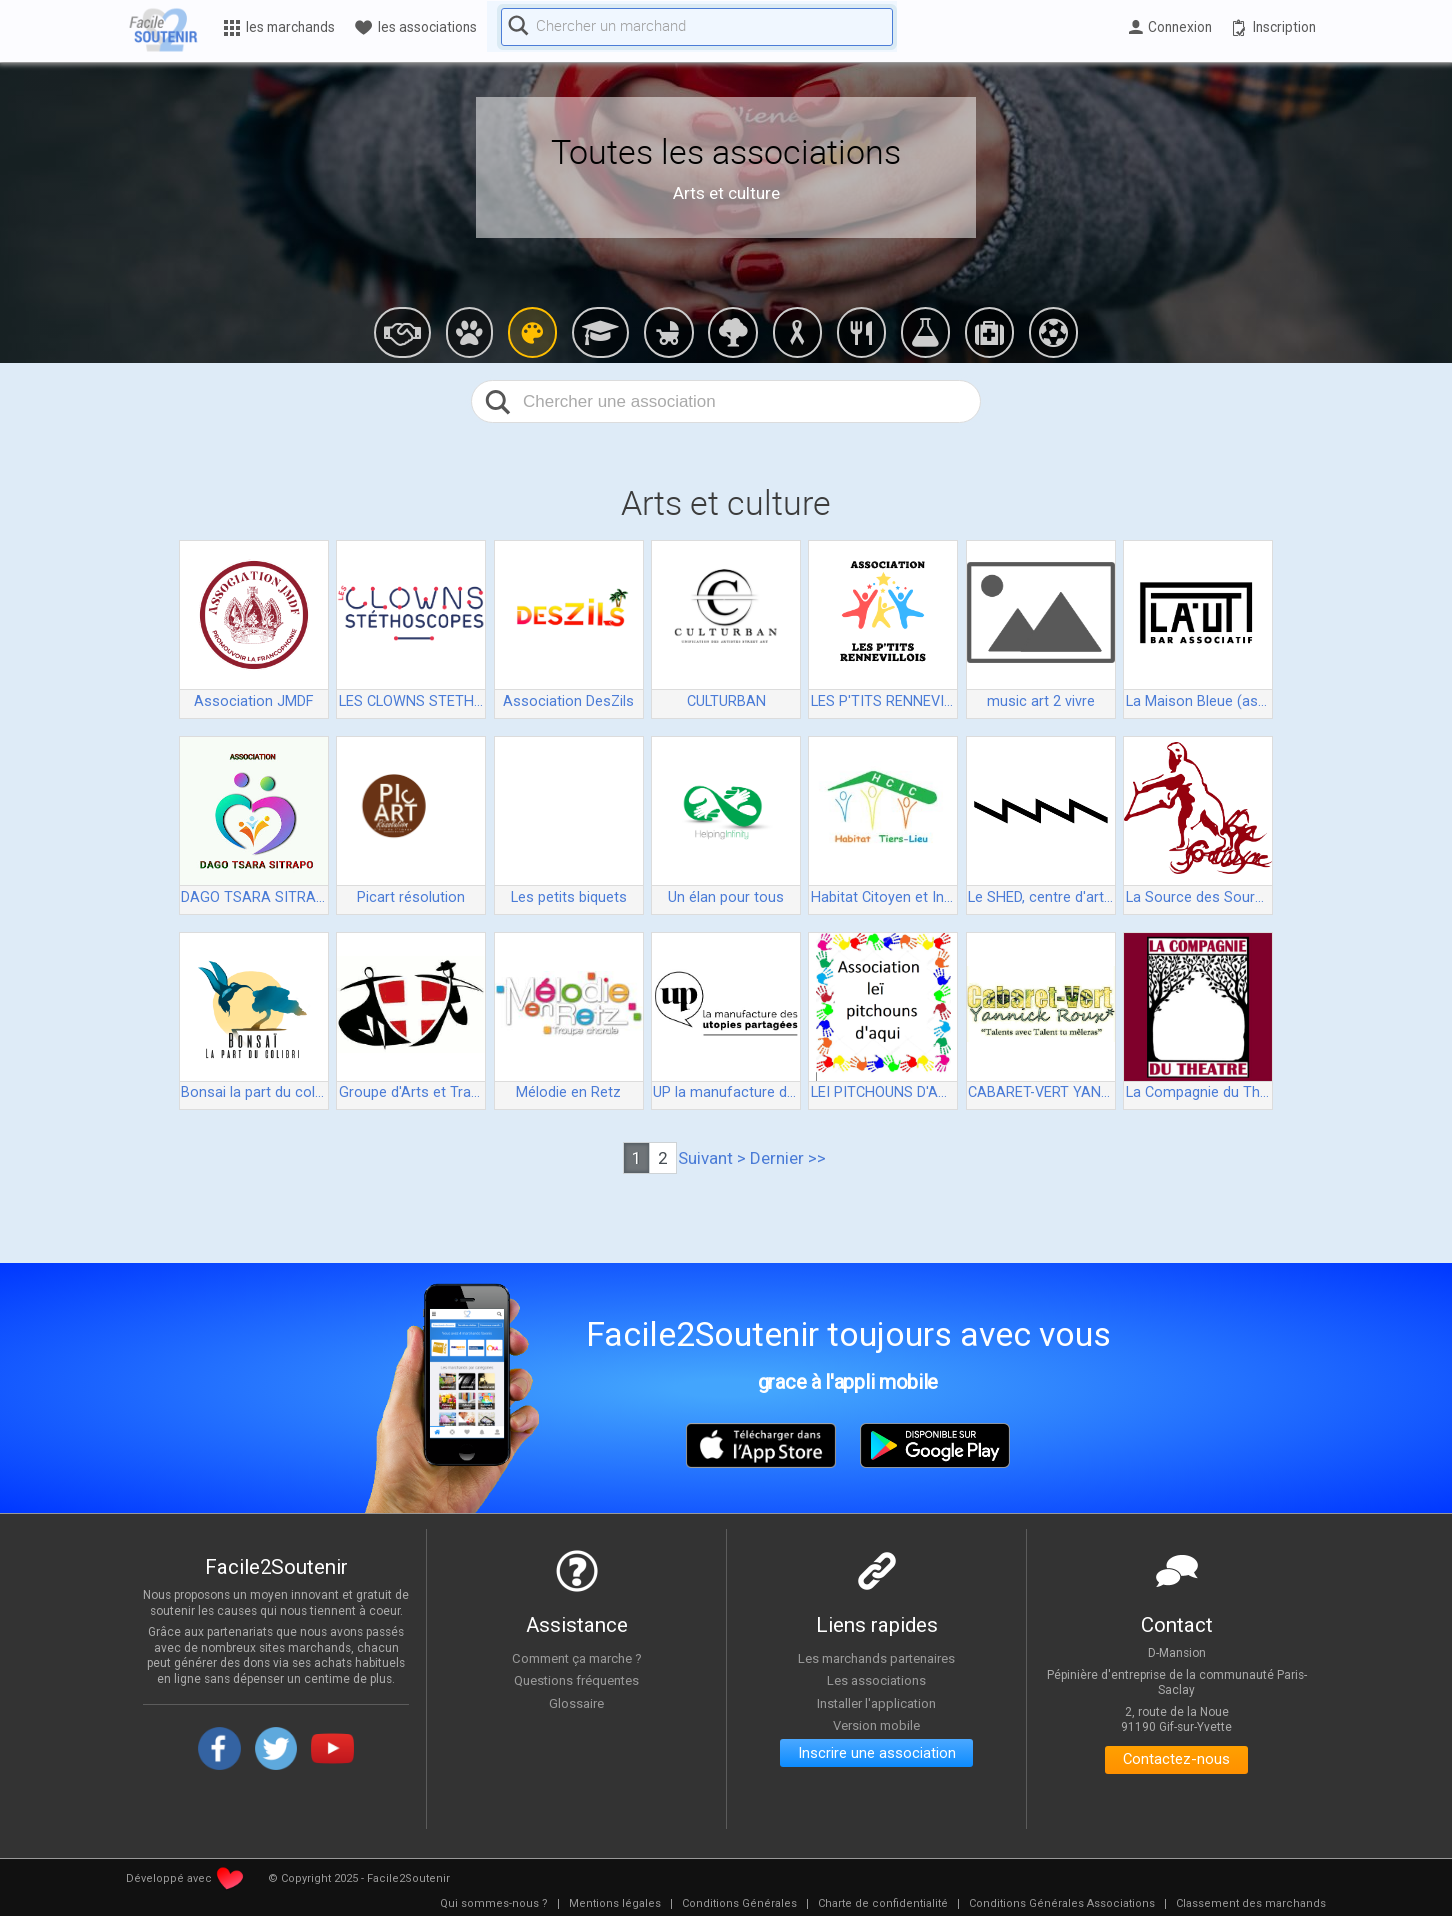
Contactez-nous (1176, 1761)
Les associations (877, 1681)
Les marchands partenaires (876, 1658)
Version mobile (876, 1726)
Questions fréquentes (576, 1681)
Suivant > (712, 1158)
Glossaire (577, 1704)
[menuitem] (494, 1904)
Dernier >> (788, 1158)
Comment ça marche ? (577, 1658)
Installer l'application (877, 1704)
